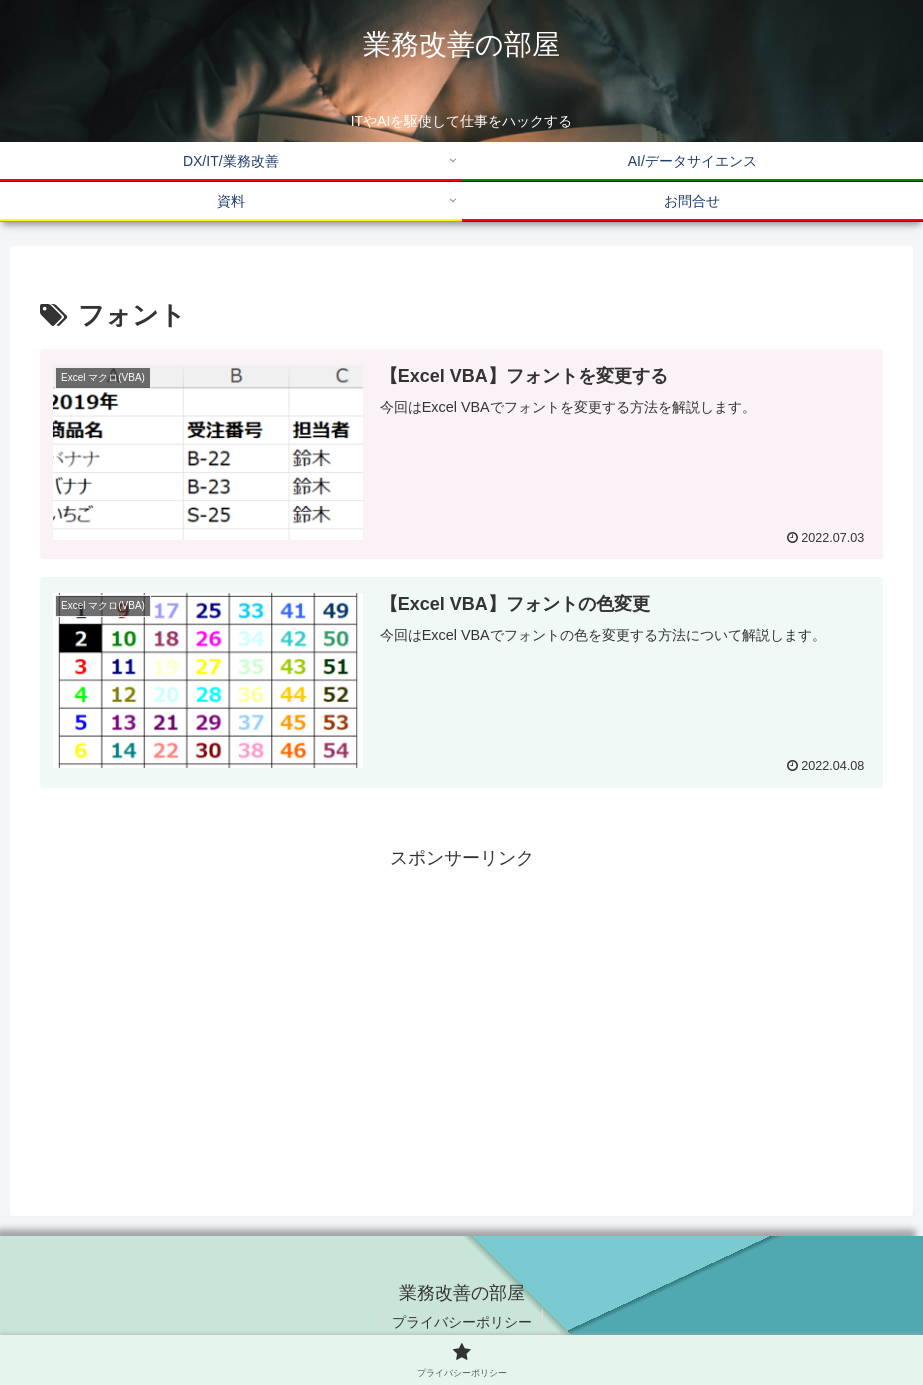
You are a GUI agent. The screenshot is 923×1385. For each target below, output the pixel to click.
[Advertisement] (461, 1014)
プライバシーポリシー (462, 1322)
